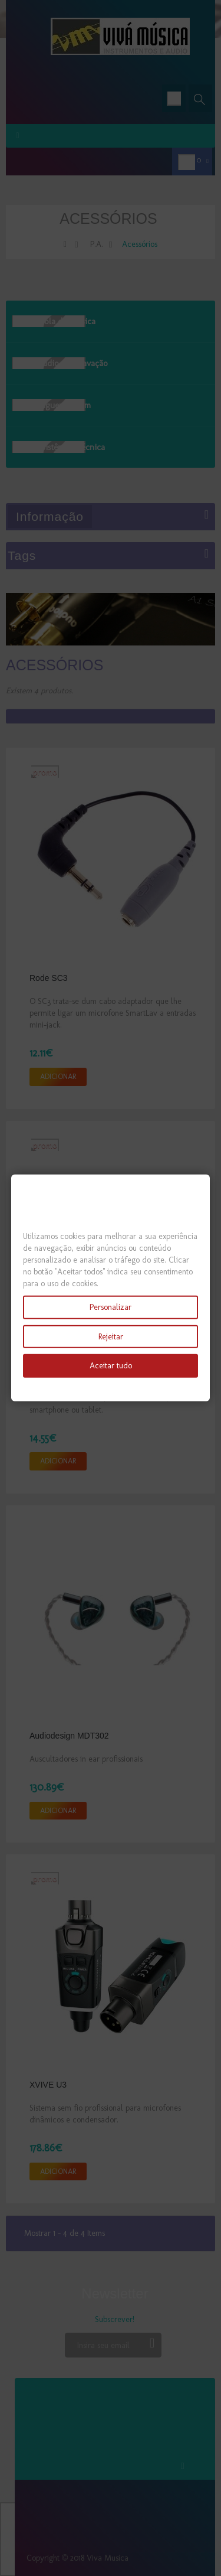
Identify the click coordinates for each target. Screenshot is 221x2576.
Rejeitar (110, 1336)
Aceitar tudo (111, 1366)
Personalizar (110, 1307)
